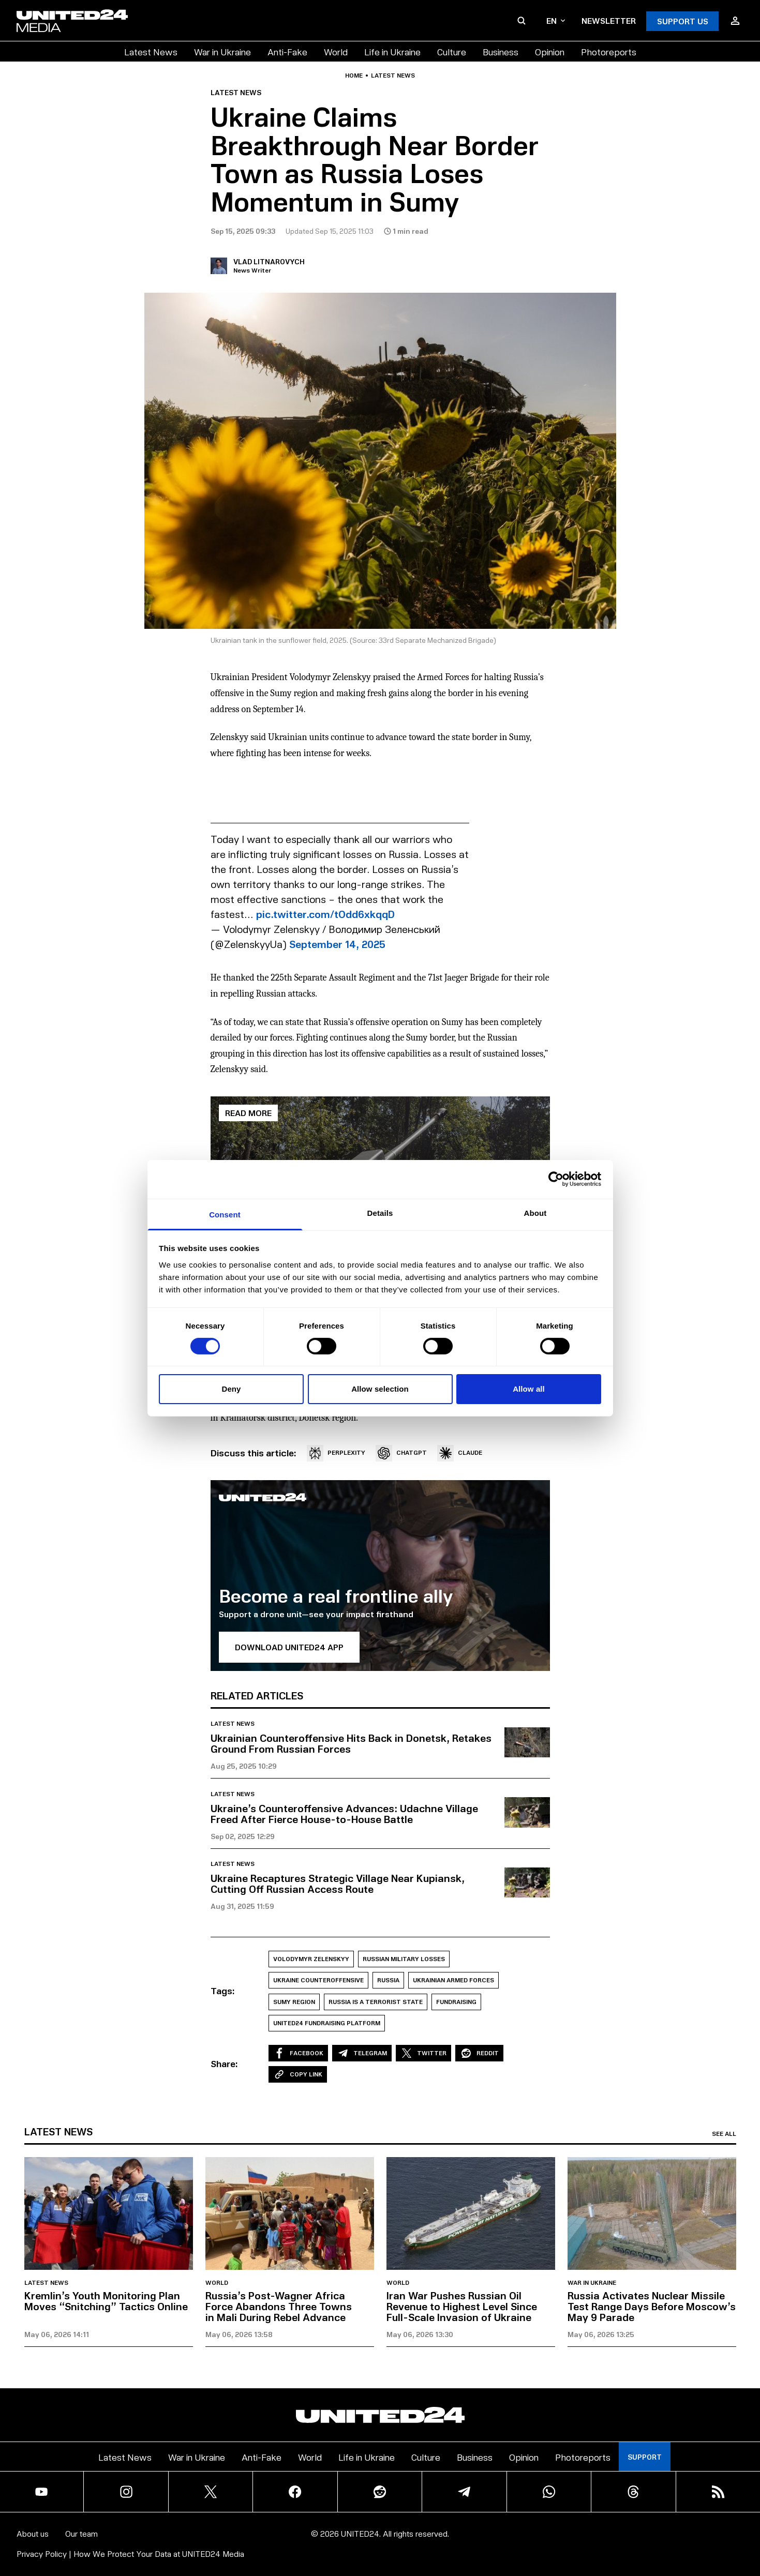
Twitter (423, 2053)
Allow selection (380, 1388)
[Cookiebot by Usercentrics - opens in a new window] (556, 1179)
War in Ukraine (222, 51)
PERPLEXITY (336, 1453)
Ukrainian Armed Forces (453, 1980)
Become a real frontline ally (336, 1595)
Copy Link (297, 2074)
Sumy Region (294, 2001)
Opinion (549, 51)
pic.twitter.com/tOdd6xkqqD (325, 914)
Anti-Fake (287, 51)
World (336, 51)
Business (500, 51)
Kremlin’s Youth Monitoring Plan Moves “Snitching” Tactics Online (106, 2300)
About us (33, 2533)
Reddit (479, 2053)
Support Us (682, 21)
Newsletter (609, 20)
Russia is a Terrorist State (376, 2001)
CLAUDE (459, 1453)
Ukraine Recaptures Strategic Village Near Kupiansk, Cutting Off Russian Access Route (338, 1883)
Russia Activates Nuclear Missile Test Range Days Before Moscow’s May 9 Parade (652, 2306)
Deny (231, 1388)
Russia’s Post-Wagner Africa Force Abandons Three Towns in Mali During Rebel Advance (278, 2306)
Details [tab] (380, 1212)
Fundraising (456, 2001)
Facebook (298, 2053)
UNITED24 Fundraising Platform (326, 2022)
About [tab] (535, 1212)
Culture (451, 51)
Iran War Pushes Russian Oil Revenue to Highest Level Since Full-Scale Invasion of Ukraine (461, 2306)
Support (645, 2457)
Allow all (529, 1388)
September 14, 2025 (337, 944)
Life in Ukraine (392, 51)
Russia (388, 1980)
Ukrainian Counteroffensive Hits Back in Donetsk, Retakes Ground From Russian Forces (351, 1743)
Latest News (150, 51)
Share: (224, 2063)
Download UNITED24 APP (289, 1647)
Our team (81, 2533)
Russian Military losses (404, 1958)
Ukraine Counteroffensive (318, 1980)
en (555, 20)
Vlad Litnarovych (269, 261)
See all (724, 2134)
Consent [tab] (225, 1214)
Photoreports (608, 51)
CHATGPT (401, 1453)
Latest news (393, 75)
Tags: (223, 1990)
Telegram (362, 2053)
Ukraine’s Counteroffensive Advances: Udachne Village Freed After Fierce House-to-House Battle (344, 1813)
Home (354, 75)
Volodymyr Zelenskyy (311, 1958)
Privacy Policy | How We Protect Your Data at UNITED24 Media (130, 2553)
